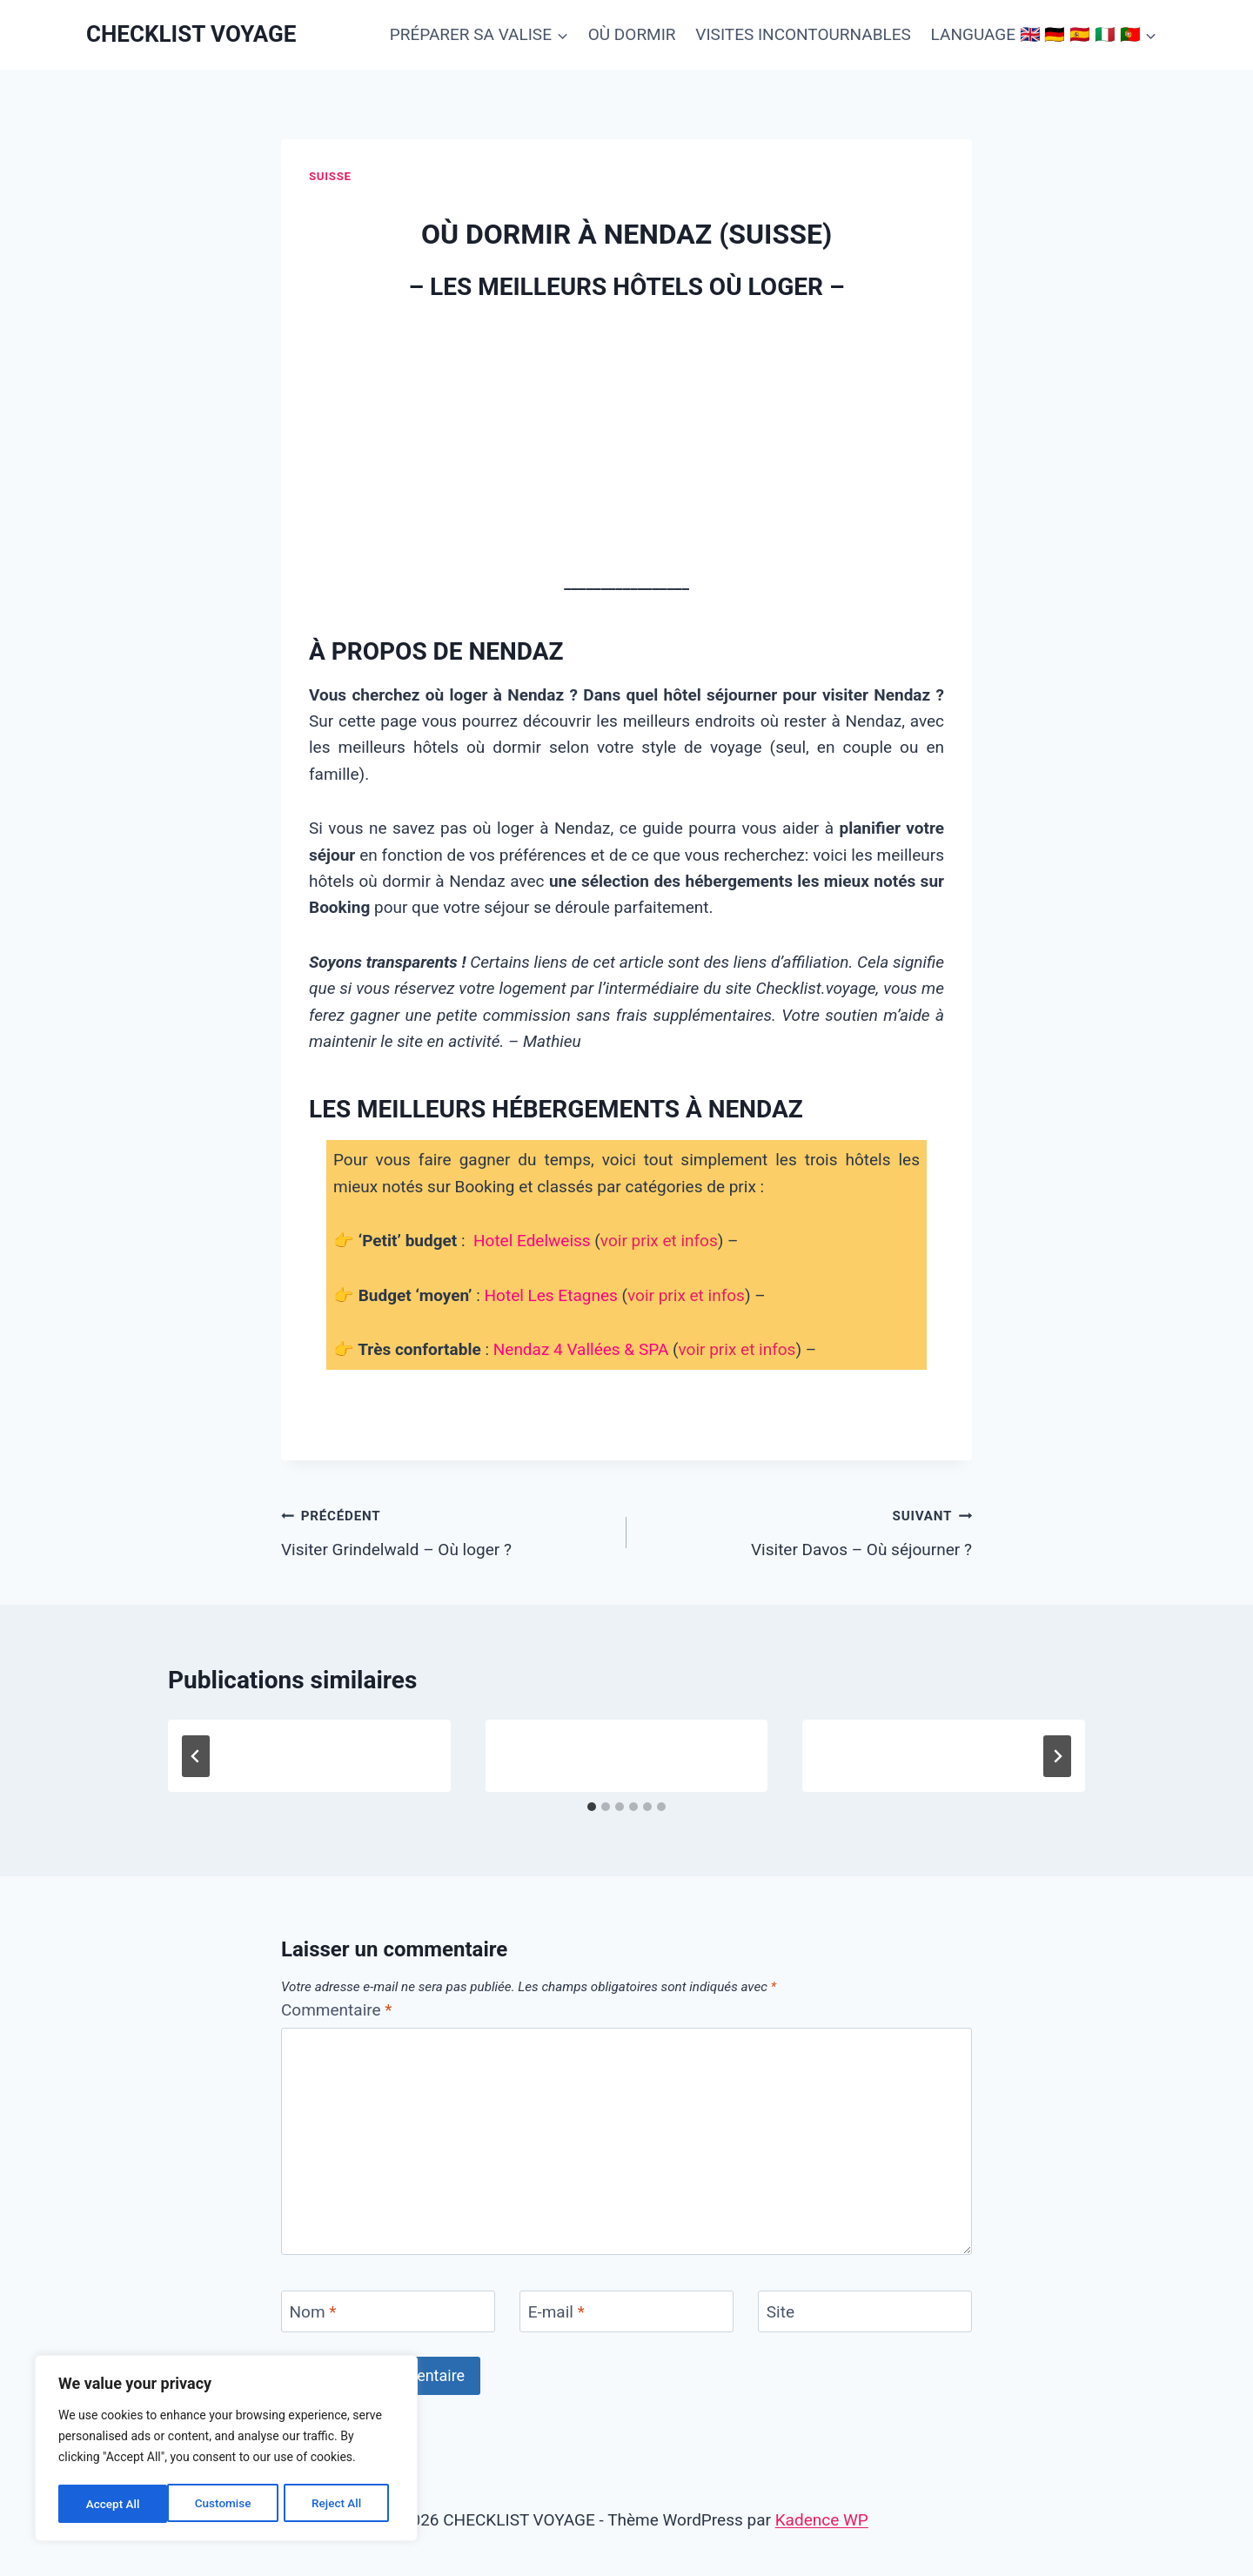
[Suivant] (1057, 1756)
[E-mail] (626, 2311)
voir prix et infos (659, 1241)
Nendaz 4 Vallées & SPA (581, 1349)
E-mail (556, 2312)
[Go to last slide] (196, 1756)
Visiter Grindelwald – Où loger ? (445, 1531)
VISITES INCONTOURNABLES (802, 34)
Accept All (340, 2504)
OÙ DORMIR (632, 34)
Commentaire (336, 2010)
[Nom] (388, 2311)
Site (780, 2312)
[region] (226, 2449)
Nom (313, 2312)
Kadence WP (821, 2520)
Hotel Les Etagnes (551, 1295)
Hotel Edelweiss (532, 1241)
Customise (113, 2504)
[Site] (865, 2311)
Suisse (330, 176)
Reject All (227, 2504)
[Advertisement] (626, 439)
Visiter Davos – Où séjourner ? (807, 1531)
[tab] (591, 1806)
